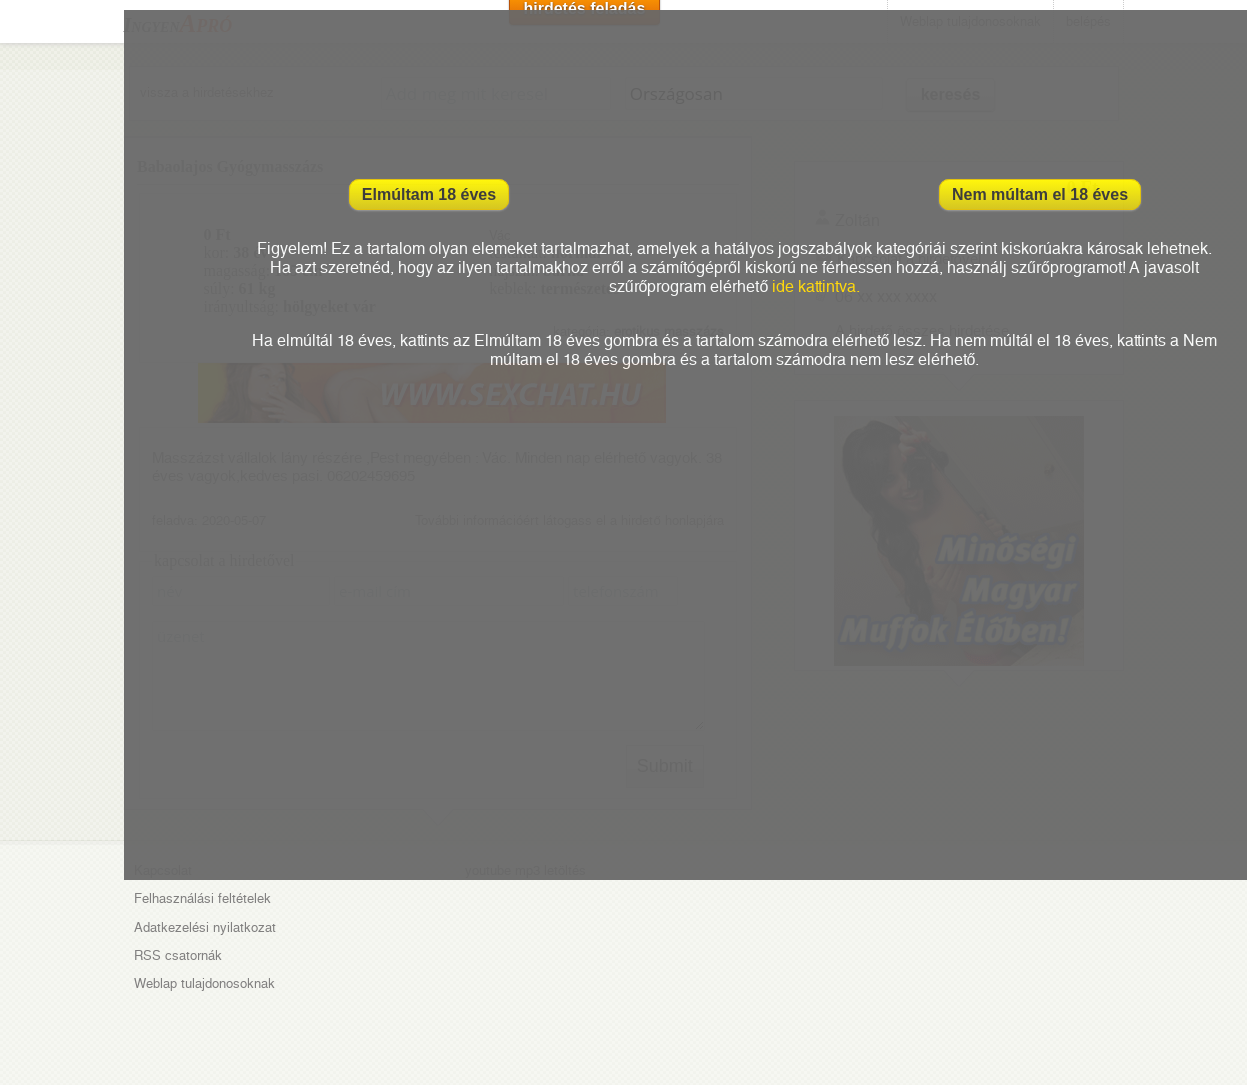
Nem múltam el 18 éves (1040, 194)
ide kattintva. (816, 286)
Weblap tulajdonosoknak (204, 983)
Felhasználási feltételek (202, 898)
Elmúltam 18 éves (429, 194)
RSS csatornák (178, 955)
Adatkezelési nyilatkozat (205, 927)
